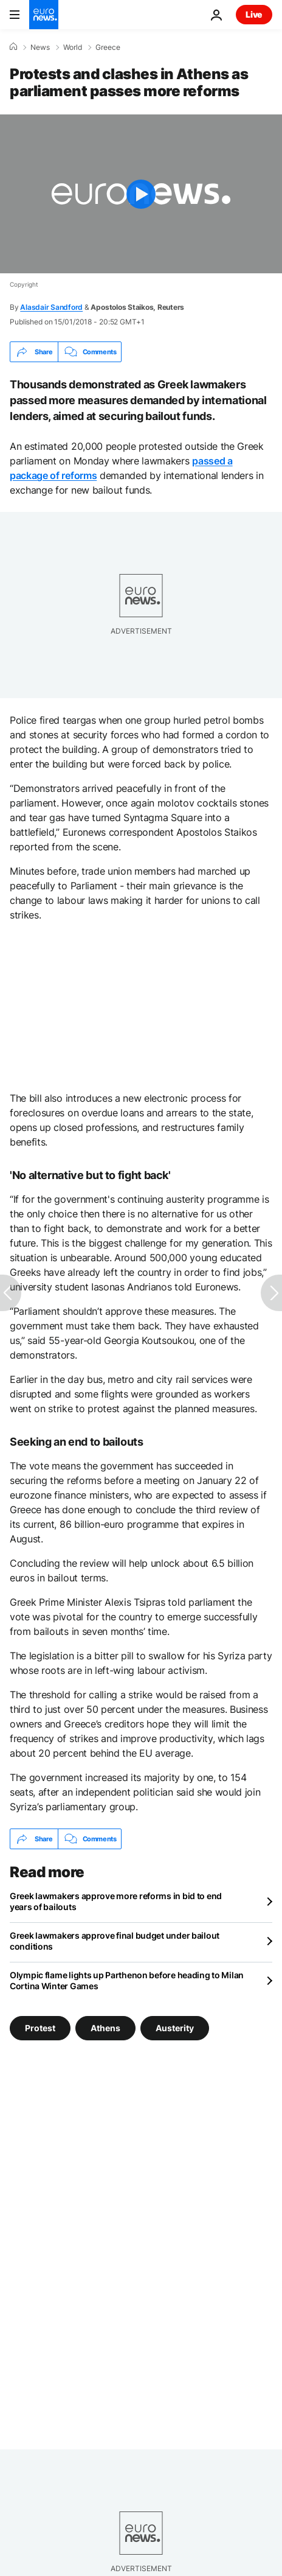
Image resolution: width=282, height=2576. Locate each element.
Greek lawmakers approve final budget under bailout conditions (114, 1940)
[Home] (13, 47)
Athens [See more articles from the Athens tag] (105, 2028)
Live (254, 14)
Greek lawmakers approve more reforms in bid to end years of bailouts (116, 1901)
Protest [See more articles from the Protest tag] (40, 2028)
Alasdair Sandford (51, 307)
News (40, 47)
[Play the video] (141, 193)
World (72, 47)
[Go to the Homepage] (43, 14)
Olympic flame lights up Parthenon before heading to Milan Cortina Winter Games (127, 1980)
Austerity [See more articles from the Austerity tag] (175, 2028)
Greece (107, 47)
